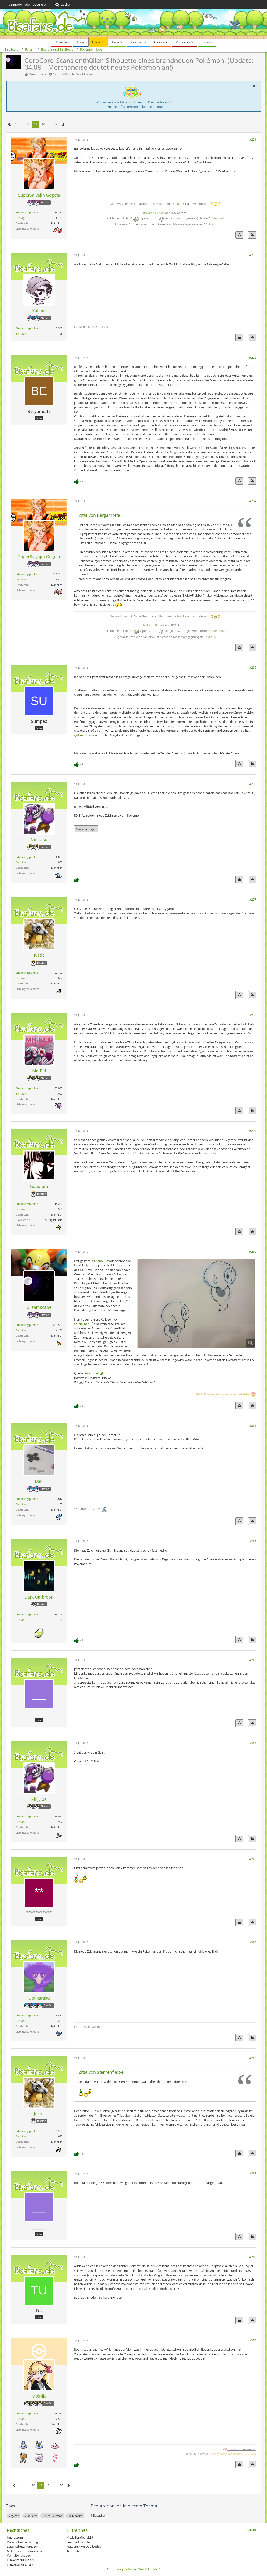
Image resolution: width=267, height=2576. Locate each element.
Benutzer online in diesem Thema (124, 2506)
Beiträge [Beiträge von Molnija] (21, 2418)
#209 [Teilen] (252, 1131)
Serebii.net (81, 1324)
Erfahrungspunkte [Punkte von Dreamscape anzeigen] (27, 1325)
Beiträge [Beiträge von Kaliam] (21, 333)
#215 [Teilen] (252, 1859)
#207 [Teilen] (252, 899)
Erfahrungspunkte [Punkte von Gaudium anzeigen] (27, 1203)
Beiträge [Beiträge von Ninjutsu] (21, 862)
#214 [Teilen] (252, 1743)
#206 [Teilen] (252, 784)
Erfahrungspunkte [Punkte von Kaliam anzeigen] (27, 328)
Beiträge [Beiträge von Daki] (21, 1504)
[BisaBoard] (133, 24)
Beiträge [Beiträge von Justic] (21, 978)
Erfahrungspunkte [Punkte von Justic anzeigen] (27, 972)
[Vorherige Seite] (9, 124)
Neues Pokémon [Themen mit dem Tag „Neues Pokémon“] (52, 2516)
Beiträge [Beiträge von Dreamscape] (21, 1330)
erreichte (97, 1261)
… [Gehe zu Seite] (22, 124)
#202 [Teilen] (252, 255)
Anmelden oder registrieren (28, 4)
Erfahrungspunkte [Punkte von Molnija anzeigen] (27, 2413)
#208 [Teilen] (252, 1015)
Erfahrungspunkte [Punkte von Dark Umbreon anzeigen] (27, 1614)
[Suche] (62, 4)
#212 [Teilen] (252, 1541)
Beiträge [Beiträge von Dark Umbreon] (21, 1619)
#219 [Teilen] (252, 2257)
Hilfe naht (217, 218)
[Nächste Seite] (63, 124)
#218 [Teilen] (252, 2173)
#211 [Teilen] (252, 1425)
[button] (254, 85)
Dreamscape (37, 74)
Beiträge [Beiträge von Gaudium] (21, 1209)
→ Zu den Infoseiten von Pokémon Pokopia (134, 107)
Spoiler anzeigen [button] (86, 829)
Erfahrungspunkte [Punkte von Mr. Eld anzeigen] (27, 1088)
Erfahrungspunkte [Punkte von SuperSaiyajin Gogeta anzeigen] (27, 212)
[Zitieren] (252, 235)
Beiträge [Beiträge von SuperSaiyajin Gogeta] (21, 218)
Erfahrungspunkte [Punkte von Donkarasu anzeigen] (27, 2015)
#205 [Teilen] (252, 667)
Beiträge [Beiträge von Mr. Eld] (21, 1093)
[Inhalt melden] (239, 235)
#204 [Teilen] (252, 501)
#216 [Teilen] (252, 1942)
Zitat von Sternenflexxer (102, 2072)
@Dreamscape (84, 735)
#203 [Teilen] (252, 357)
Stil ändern (254, 2530)
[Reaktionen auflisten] (79, 481)
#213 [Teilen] (252, 1660)
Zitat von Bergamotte (99, 515)
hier (179, 204)
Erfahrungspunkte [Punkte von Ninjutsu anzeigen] (27, 857)
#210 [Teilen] (252, 1251)
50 (56, 124)
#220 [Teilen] (252, 2340)
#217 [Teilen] (252, 2058)
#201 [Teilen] (252, 139)
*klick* (210, 224)
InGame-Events (153, 213)
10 (28, 124)
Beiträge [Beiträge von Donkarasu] (21, 2020)
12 (43, 124)
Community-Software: (133, 2569)
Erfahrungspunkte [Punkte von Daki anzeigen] (27, 1499)
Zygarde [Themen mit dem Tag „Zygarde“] (14, 2516)
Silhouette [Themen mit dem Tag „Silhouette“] (31, 2516)
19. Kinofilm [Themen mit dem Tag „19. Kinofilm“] (75, 2516)
